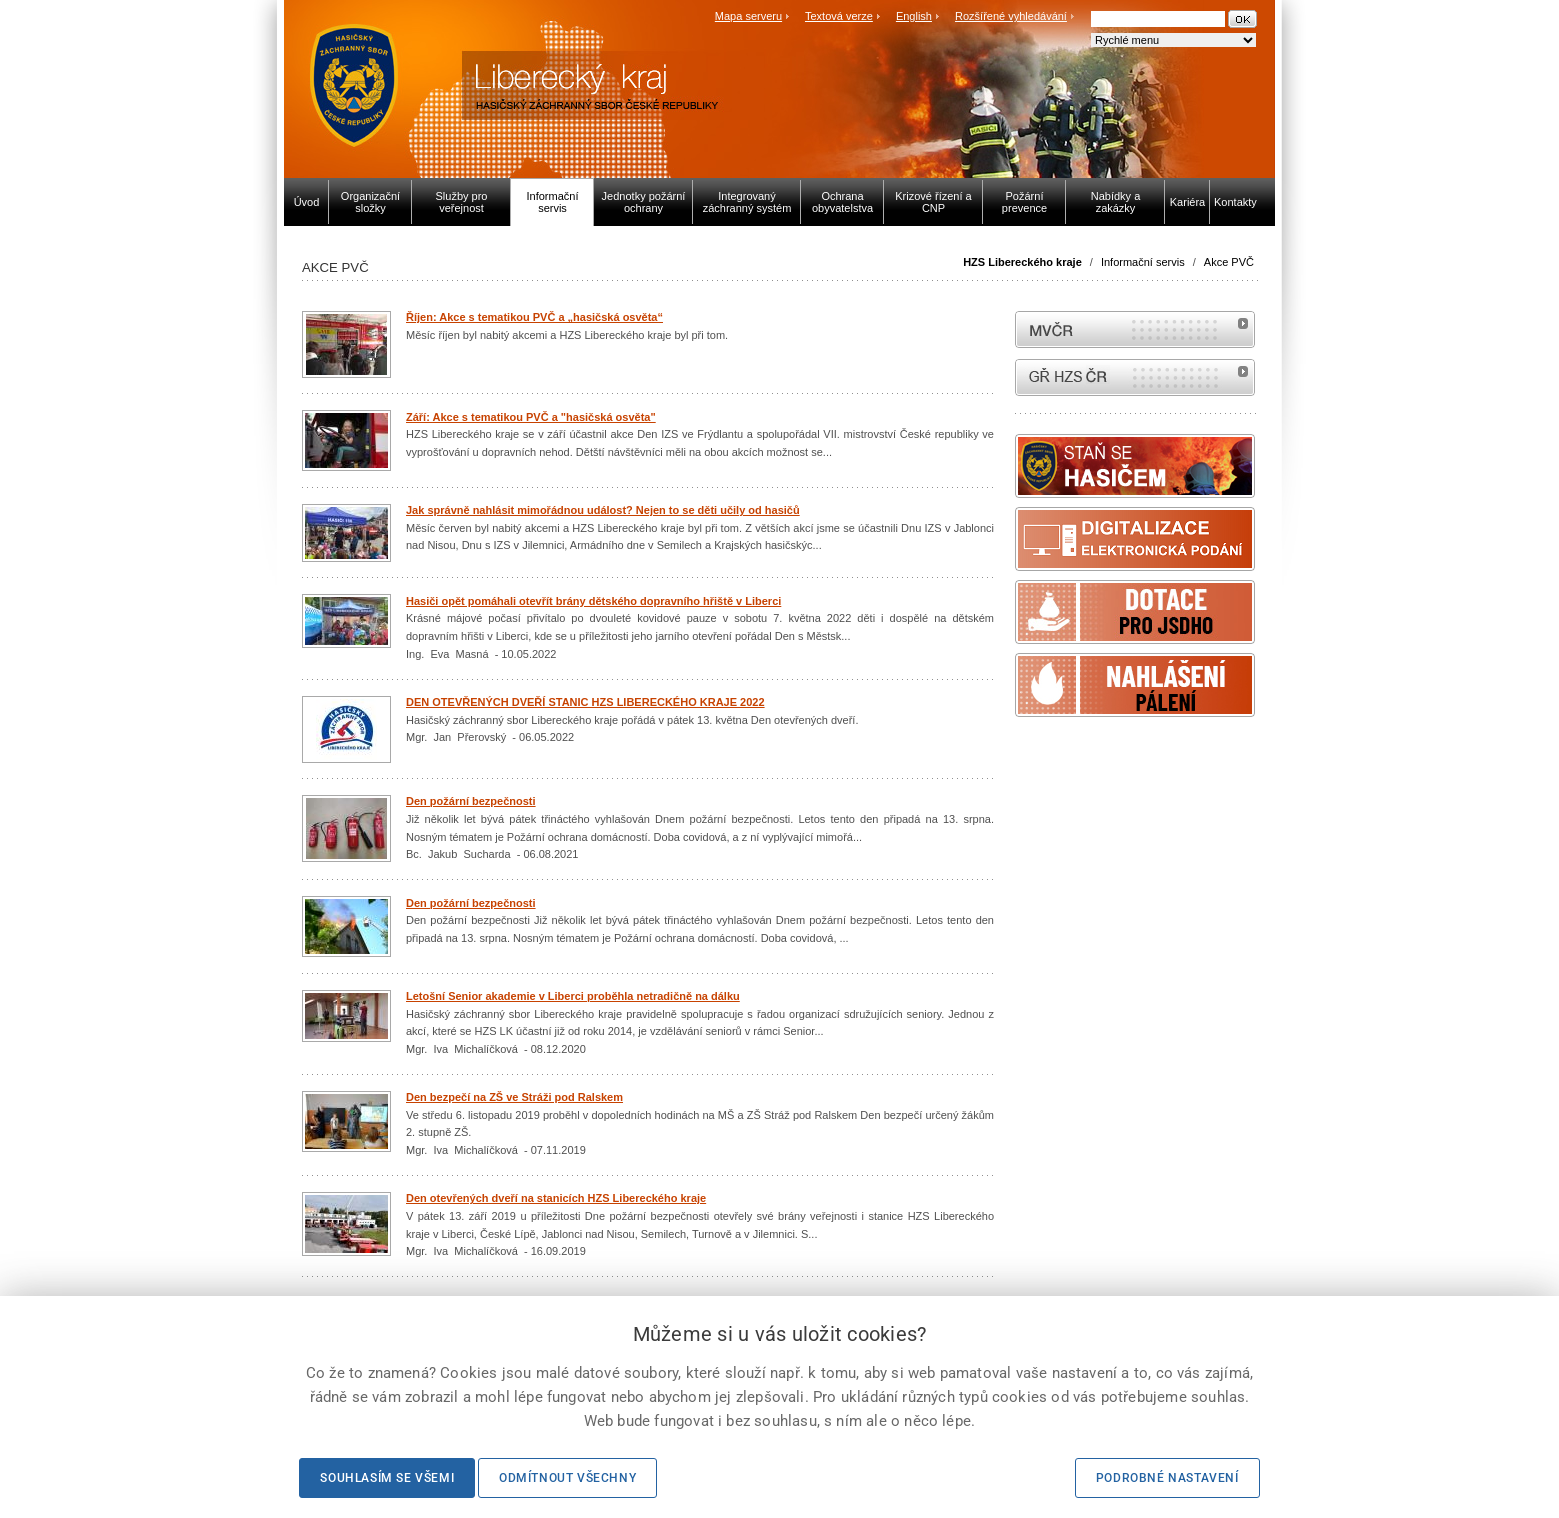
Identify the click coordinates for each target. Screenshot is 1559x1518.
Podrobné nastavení (1167, 1478)
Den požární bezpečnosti (471, 801)
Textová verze (839, 16)
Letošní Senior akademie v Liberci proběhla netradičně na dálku (573, 996)
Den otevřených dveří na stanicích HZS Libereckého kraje (556, 1198)
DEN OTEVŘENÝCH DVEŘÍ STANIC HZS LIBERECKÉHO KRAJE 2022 (585, 702)
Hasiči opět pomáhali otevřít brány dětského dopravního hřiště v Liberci (593, 601)
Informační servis (1143, 262)
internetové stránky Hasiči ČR (1135, 377)
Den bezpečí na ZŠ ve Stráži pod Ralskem (514, 1097)
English (914, 16)
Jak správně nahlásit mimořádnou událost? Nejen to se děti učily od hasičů (603, 510)
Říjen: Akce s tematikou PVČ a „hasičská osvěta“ (534, 317)
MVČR (1135, 329)
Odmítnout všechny (567, 1478)
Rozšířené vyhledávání (1011, 16)
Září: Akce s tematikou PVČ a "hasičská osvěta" (531, 417)
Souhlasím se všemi (387, 1478)
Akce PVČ (1229, 262)
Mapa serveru (748, 16)
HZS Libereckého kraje (1022, 262)
